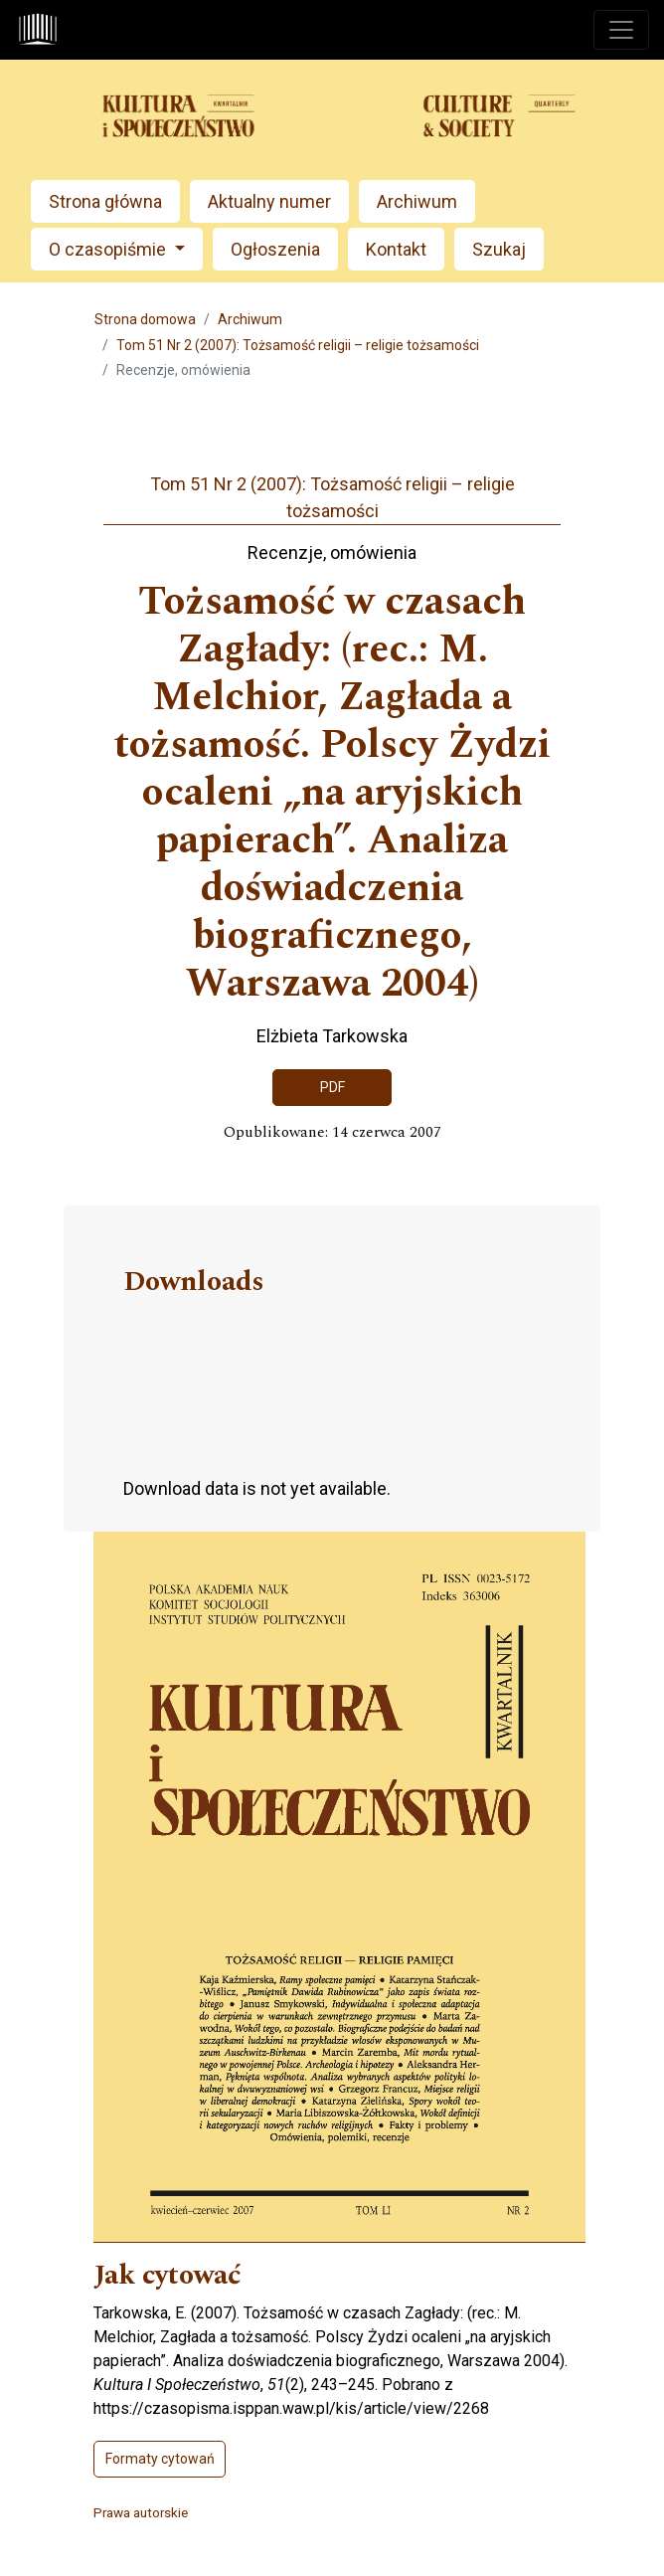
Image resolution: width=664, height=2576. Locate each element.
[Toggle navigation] (621, 30)
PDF (332, 1087)
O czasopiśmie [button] (109, 249)
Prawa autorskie (140, 2512)
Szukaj (499, 249)
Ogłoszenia (275, 249)
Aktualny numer (269, 201)
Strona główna (105, 201)
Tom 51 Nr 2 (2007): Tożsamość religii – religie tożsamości (297, 345)
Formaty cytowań (160, 2459)
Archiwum (417, 201)
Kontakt (396, 249)
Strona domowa (145, 319)
